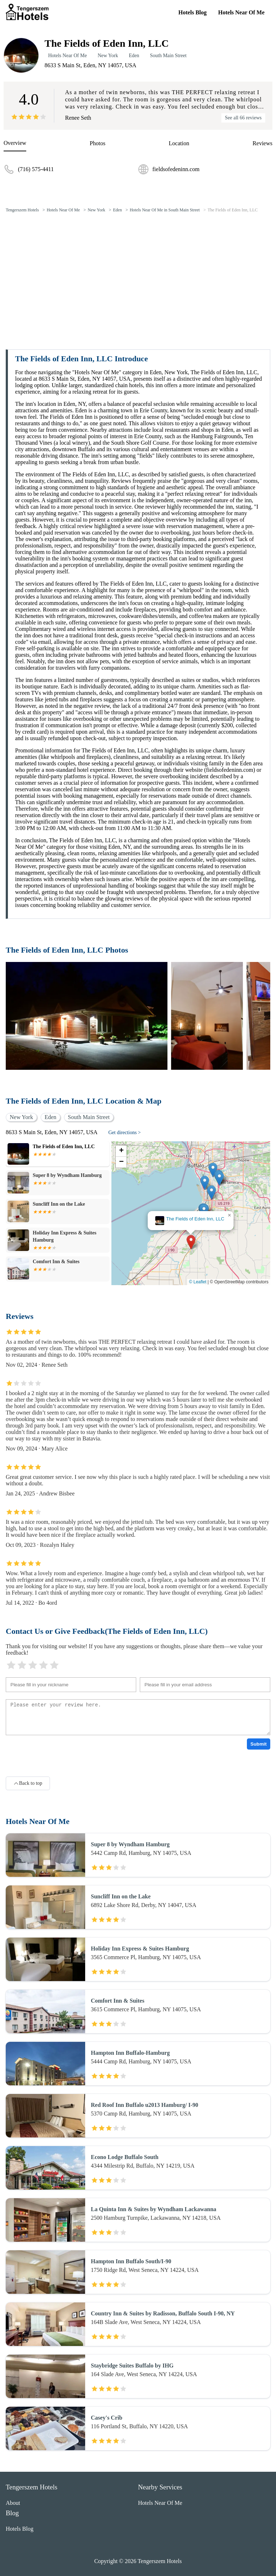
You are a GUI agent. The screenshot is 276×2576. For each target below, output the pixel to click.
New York (108, 55)
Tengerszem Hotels (22, 209)
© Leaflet (197, 1281)
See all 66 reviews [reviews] (243, 117)
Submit (258, 1744)
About (13, 2503)
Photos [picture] (98, 143)
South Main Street (168, 55)
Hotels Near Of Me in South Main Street (165, 209)
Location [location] (179, 143)
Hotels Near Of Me (241, 12)
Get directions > (124, 1132)
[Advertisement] (138, 272)
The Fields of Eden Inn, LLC (233, 209)
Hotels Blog (192, 12)
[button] (191, 1242)
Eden (134, 55)
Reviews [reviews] (262, 143)
